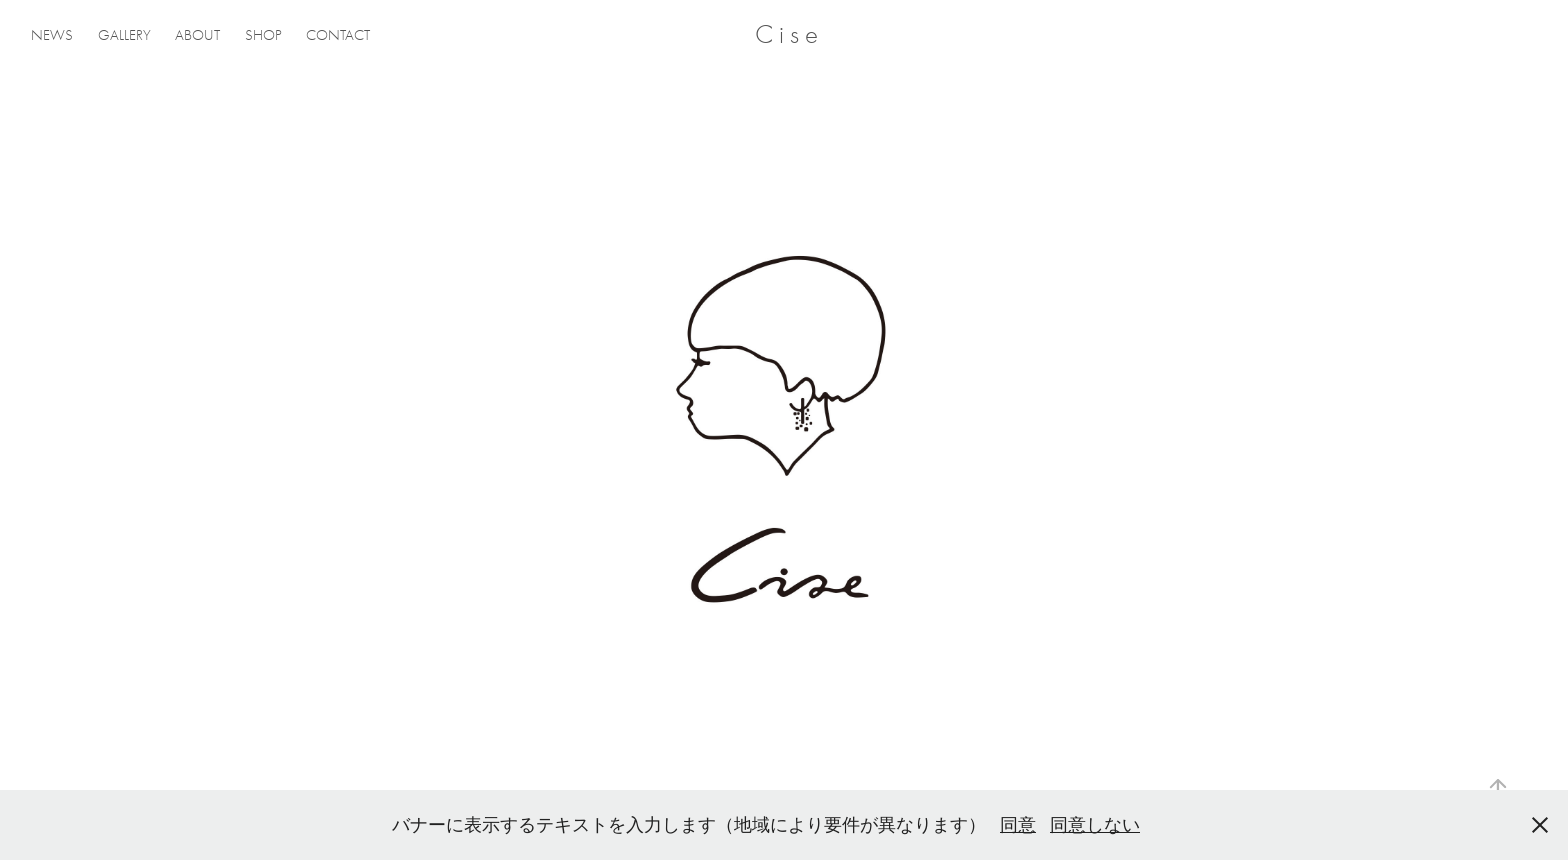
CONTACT (338, 35)
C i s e (786, 34)
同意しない (1095, 825)
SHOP (263, 35)
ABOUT (197, 35)
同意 (1018, 825)
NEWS (52, 35)
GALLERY (124, 35)
